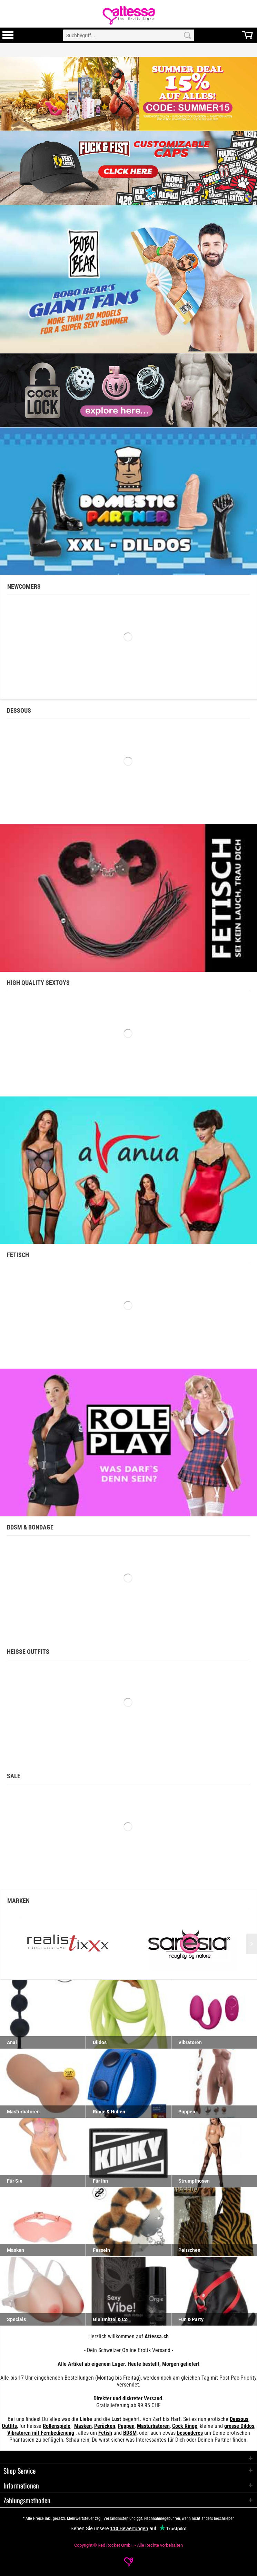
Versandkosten (115, 2518)
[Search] (187, 35)
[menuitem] (8, 35)
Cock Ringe (184, 2426)
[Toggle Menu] (8, 38)
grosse (231, 2426)
